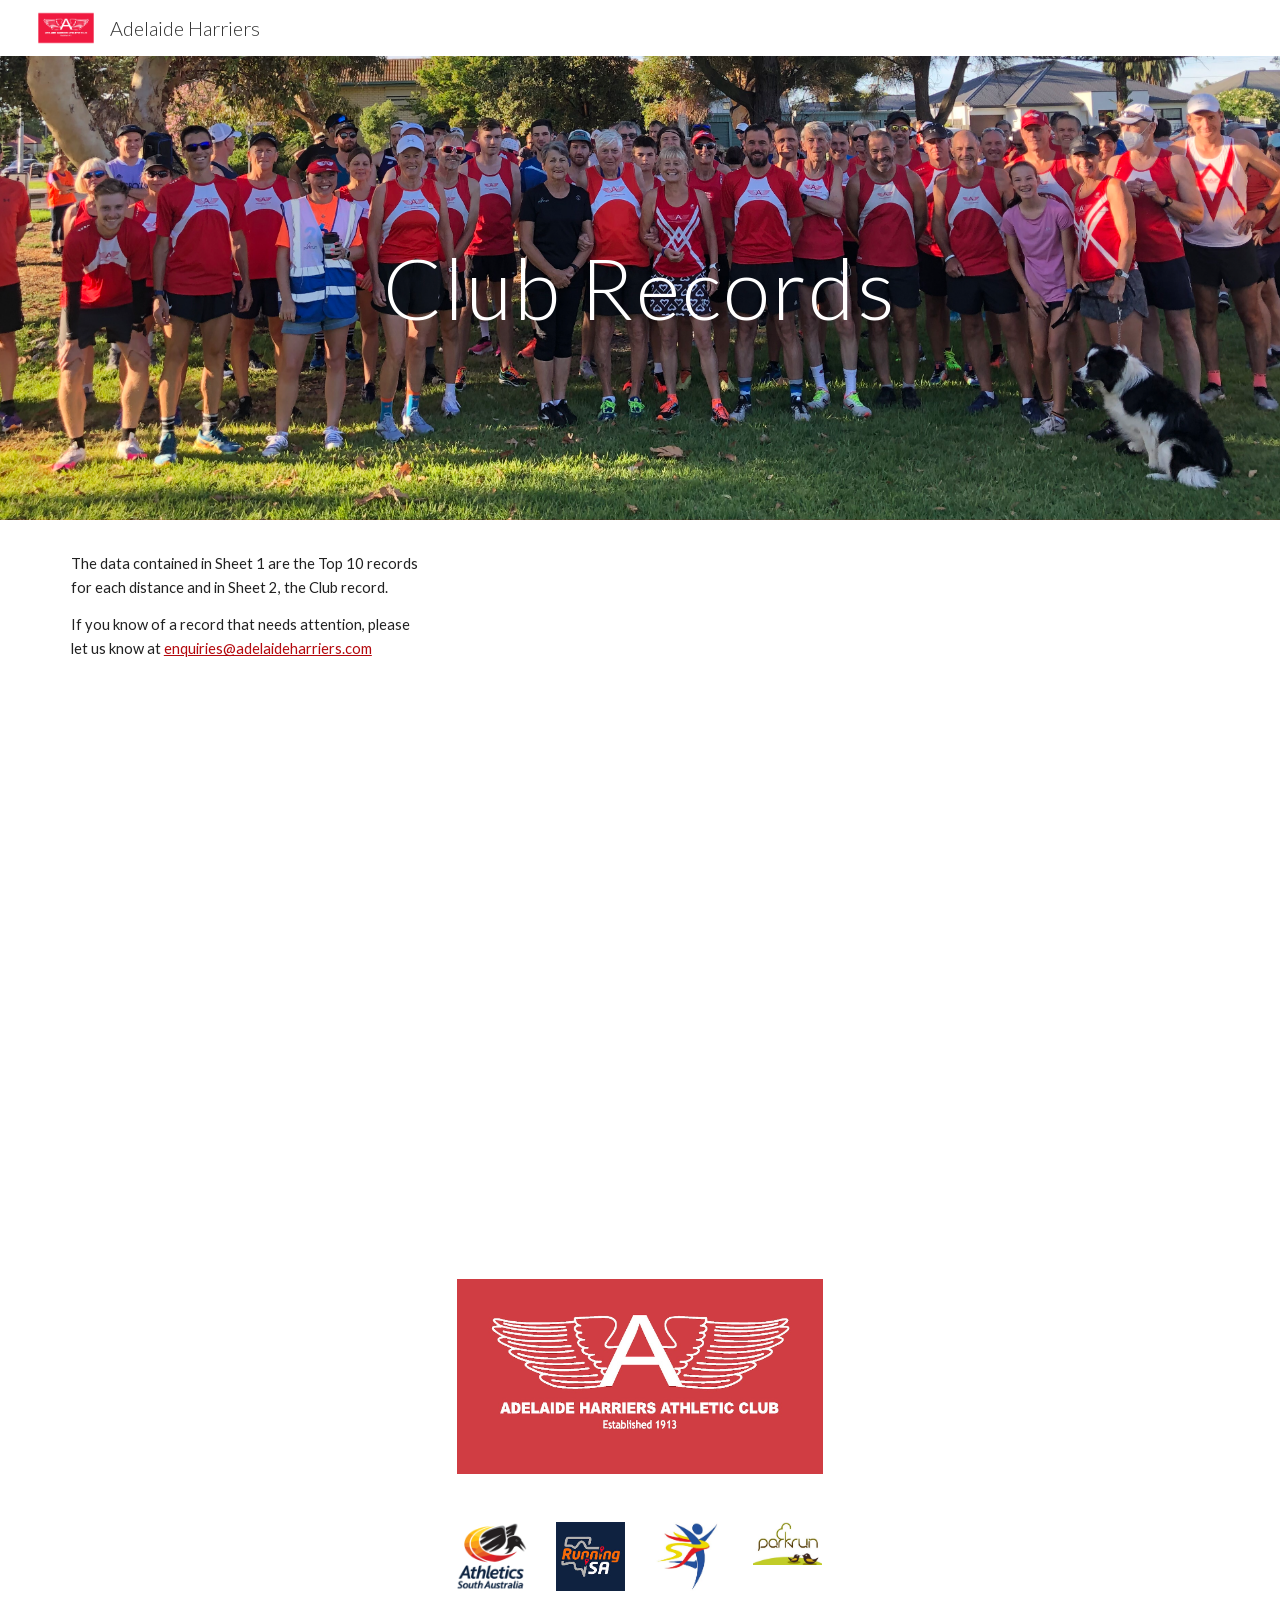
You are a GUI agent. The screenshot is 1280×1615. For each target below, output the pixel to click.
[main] (640, 287)
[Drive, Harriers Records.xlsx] (837, 887)
